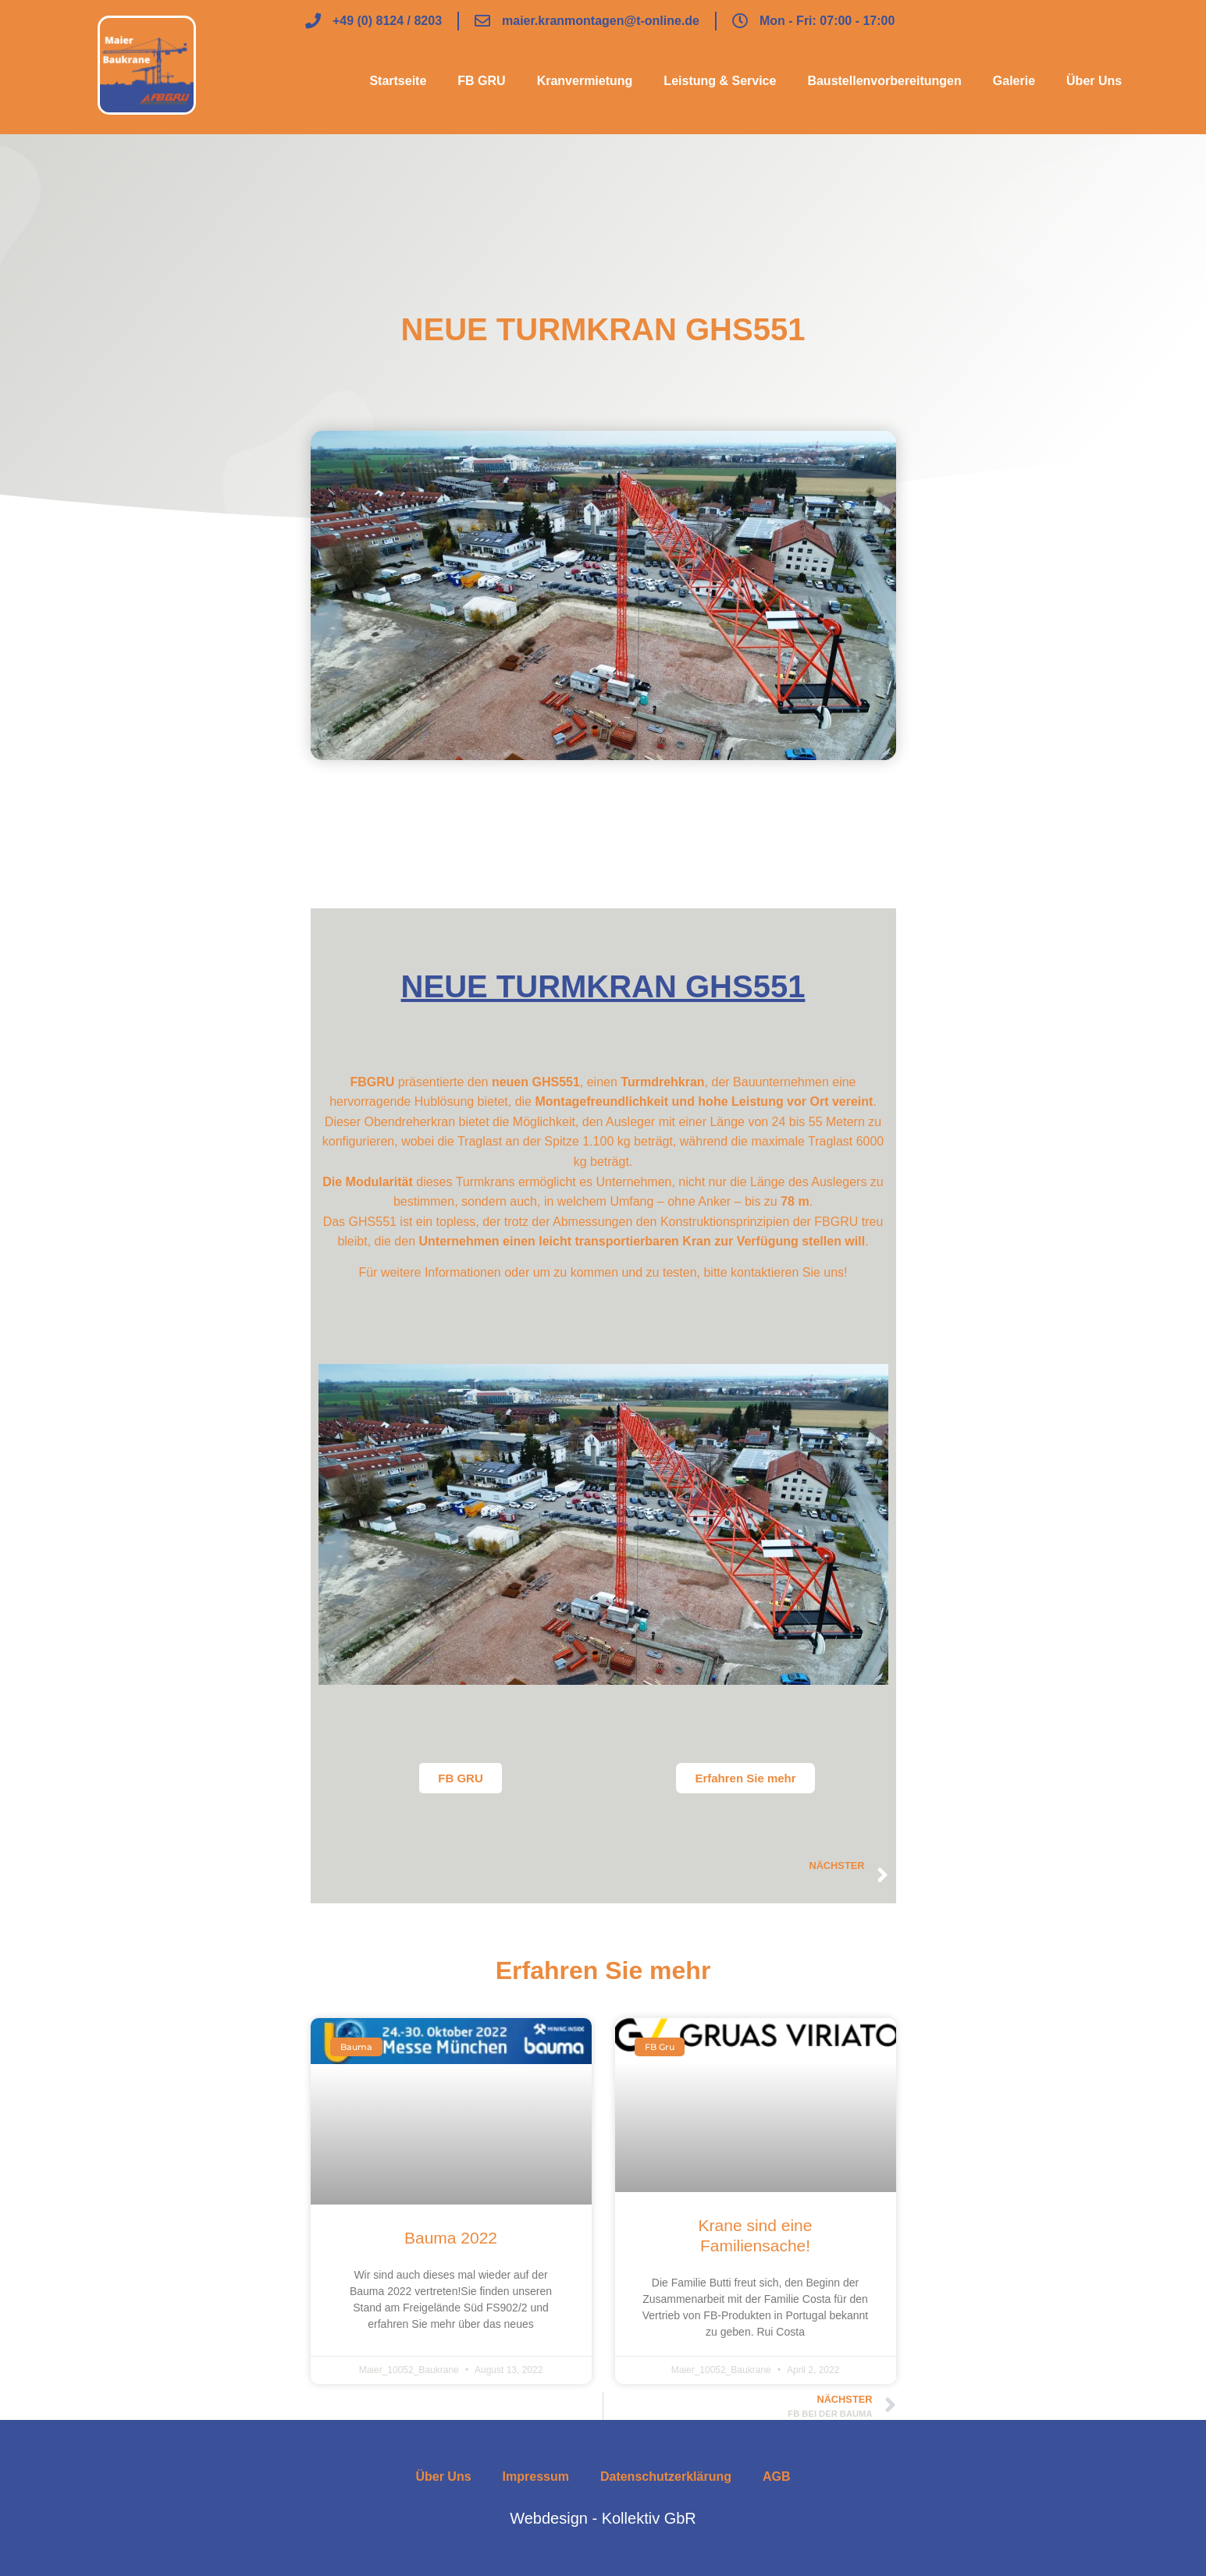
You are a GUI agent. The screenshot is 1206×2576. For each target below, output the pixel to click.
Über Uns (1094, 80)
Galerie (1014, 80)
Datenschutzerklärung (665, 2476)
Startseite (397, 80)
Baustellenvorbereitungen (884, 80)
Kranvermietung (585, 80)
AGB (777, 2476)
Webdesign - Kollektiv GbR (603, 2518)
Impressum (536, 2476)
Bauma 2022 (450, 2238)
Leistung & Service (719, 80)
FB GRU (481, 80)
